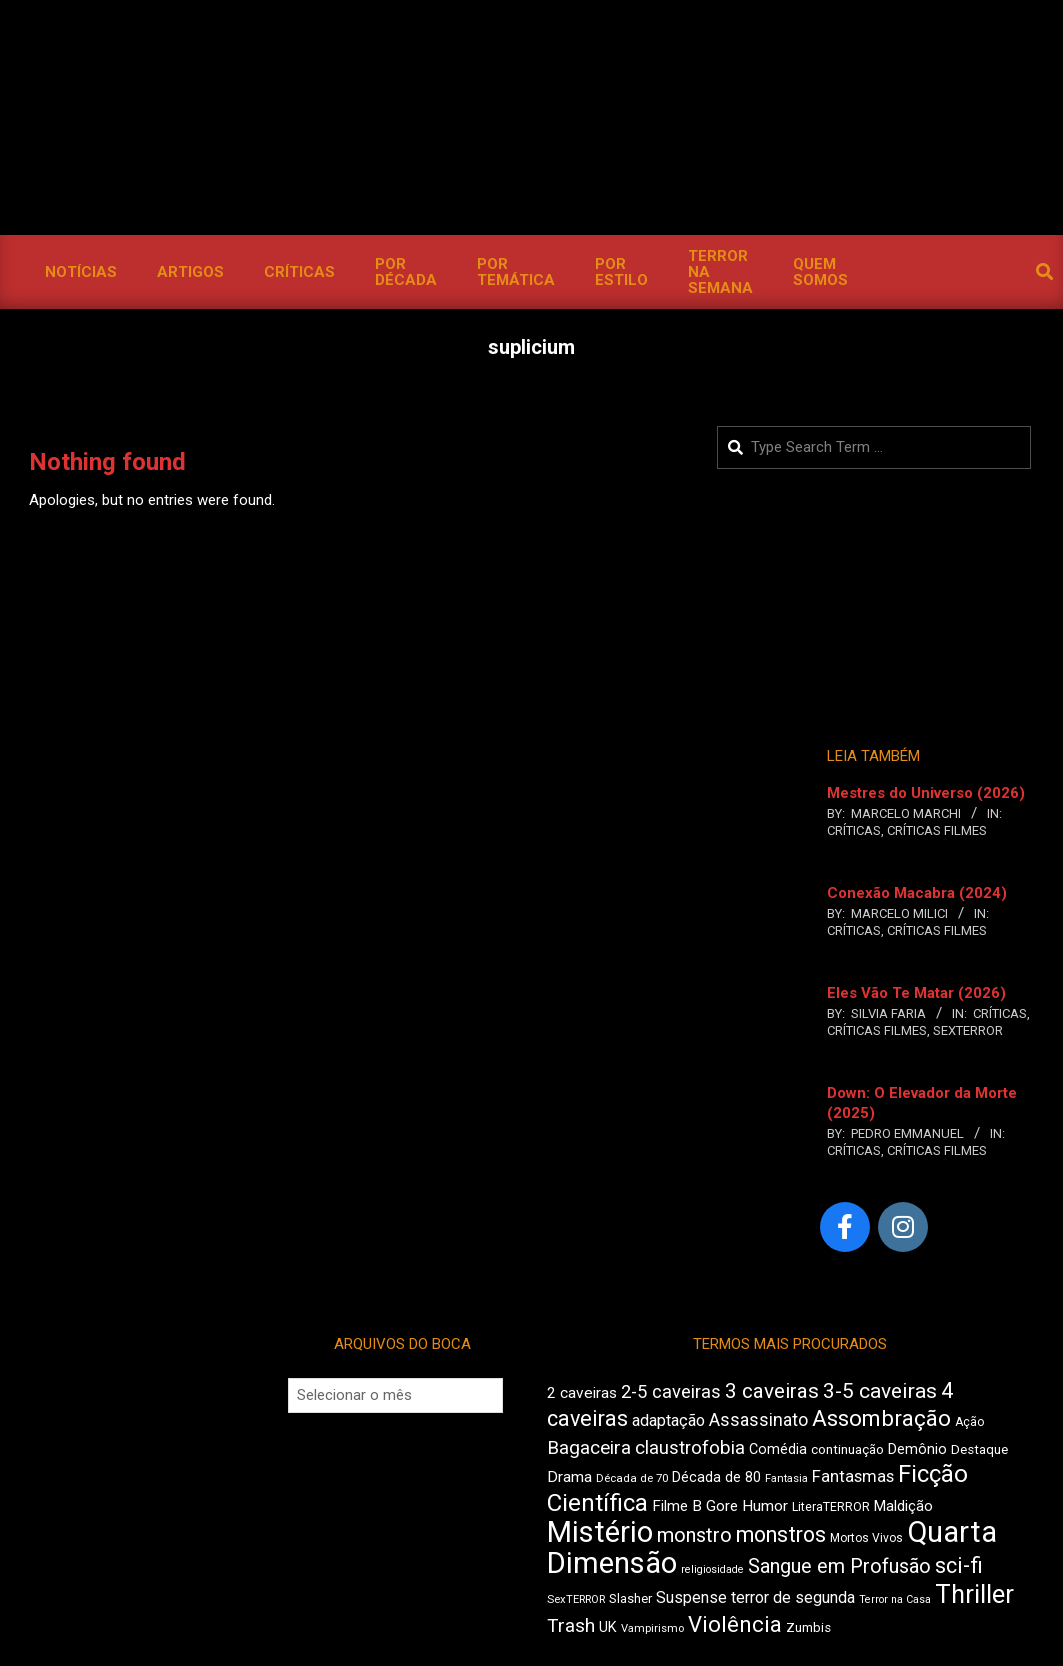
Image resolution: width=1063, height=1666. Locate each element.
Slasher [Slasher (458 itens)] (630, 1598)
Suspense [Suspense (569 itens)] (691, 1597)
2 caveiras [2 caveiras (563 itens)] (582, 1393)
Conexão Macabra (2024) (917, 893)
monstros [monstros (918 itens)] (781, 1534)
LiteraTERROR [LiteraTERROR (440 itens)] (831, 1507)
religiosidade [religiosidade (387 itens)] (712, 1569)
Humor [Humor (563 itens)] (765, 1506)
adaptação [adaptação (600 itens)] (668, 1420)
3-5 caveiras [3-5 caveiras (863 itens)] (880, 1391)
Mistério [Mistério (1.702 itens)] (600, 1532)
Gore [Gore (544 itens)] (722, 1506)
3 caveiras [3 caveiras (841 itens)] (772, 1391)
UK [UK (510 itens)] (608, 1627)
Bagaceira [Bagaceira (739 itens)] (589, 1447)
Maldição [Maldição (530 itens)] (903, 1506)
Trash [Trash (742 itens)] (571, 1625)
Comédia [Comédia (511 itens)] (778, 1449)
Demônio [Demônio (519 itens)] (917, 1449)
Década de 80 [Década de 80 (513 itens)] (716, 1477)
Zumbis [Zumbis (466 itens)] (808, 1627)
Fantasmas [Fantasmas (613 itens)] (853, 1476)
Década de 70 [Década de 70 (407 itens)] (632, 1478)
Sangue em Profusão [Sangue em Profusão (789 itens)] (839, 1566)
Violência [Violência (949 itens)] (735, 1624)
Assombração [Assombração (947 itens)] (881, 1418)
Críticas (854, 830)
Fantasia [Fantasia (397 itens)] (786, 1478)
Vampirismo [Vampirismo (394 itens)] (652, 1628)
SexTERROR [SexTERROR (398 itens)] (576, 1599)
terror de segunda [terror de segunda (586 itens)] (793, 1597)
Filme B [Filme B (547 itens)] (677, 1506)
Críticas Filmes (937, 830)
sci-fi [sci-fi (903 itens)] (959, 1565)
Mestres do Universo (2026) (926, 793)
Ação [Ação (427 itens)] (969, 1422)
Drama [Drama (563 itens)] (569, 1477)
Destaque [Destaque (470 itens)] (979, 1449)
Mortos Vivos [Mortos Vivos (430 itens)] (866, 1538)
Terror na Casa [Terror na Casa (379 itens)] (895, 1599)
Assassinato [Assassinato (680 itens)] (758, 1419)
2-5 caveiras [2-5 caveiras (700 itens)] (671, 1391)
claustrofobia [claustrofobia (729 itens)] (690, 1448)
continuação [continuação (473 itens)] (847, 1449)
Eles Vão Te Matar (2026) (916, 993)
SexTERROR (968, 1030)
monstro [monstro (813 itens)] (694, 1535)
